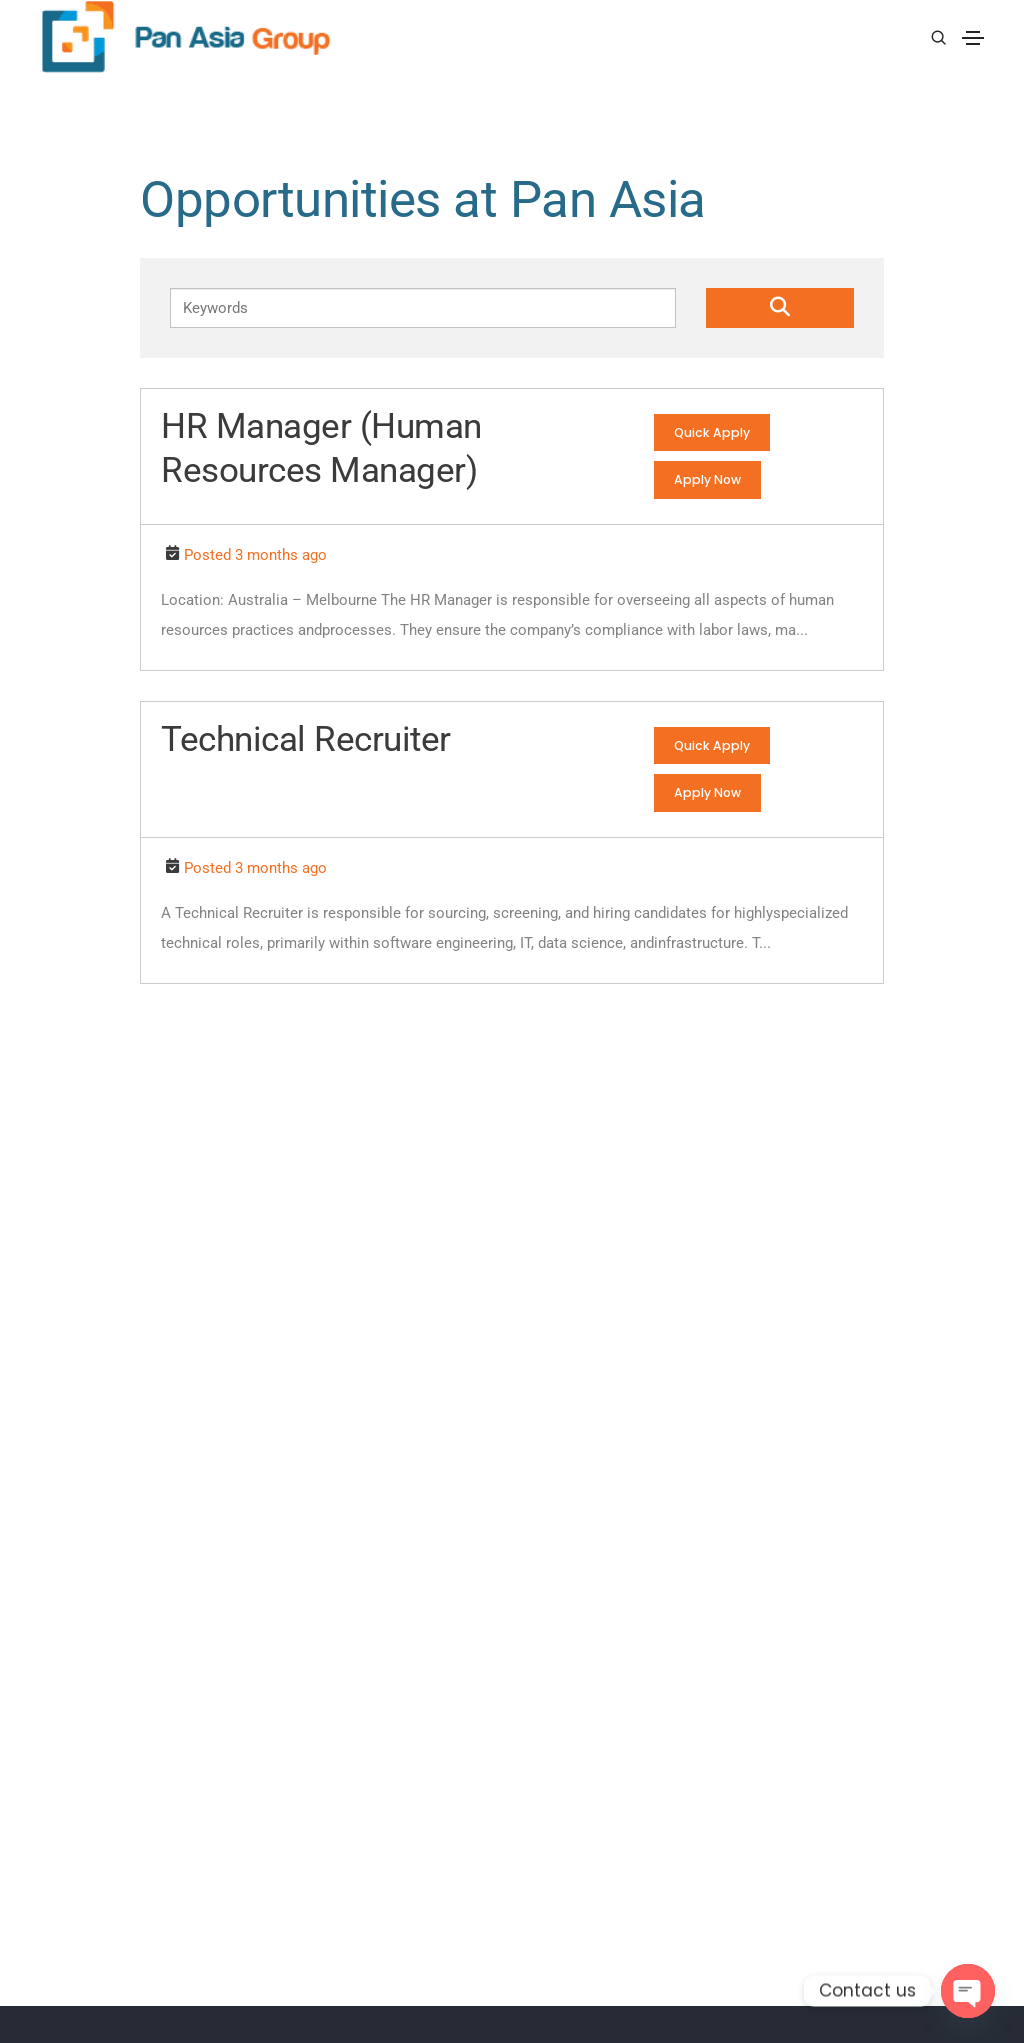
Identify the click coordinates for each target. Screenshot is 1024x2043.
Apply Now (710, 480)
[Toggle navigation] (973, 37)
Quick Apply (713, 432)
